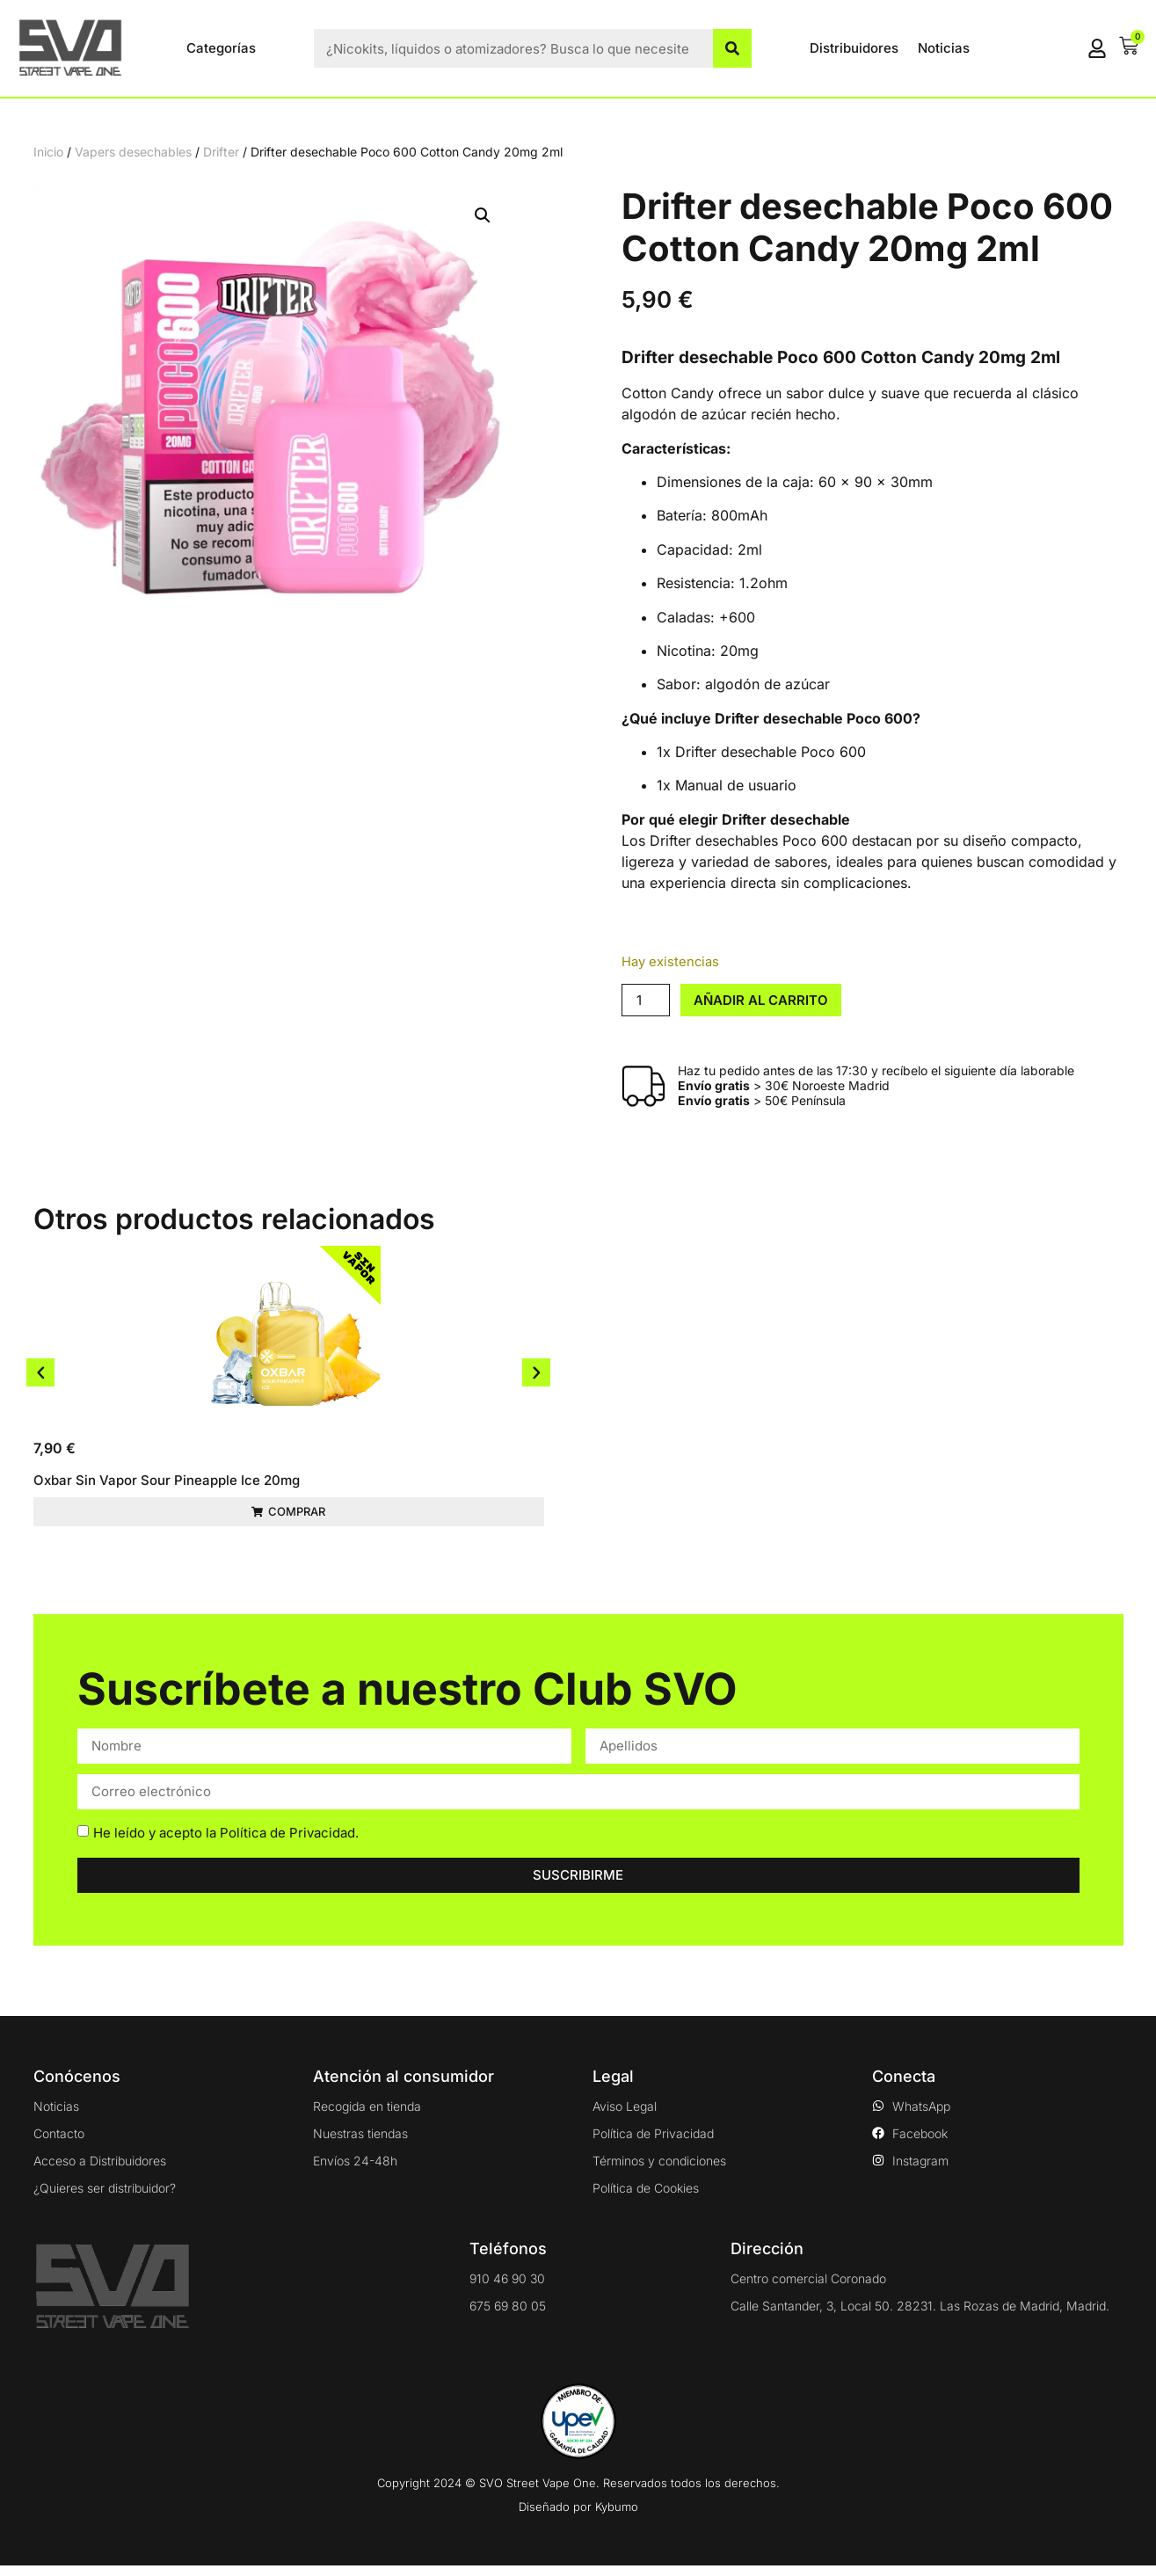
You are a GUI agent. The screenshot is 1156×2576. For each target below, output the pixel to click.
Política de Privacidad (287, 1843)
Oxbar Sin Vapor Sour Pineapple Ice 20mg (166, 1480)
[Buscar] (732, 48)
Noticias (944, 48)
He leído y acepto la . (226, 1843)
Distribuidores (854, 48)
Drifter (221, 151)
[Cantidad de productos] (645, 1000)
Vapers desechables (133, 151)
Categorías (221, 48)
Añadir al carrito (761, 1000)
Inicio (48, 151)
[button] (482, 215)
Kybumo (616, 2517)
